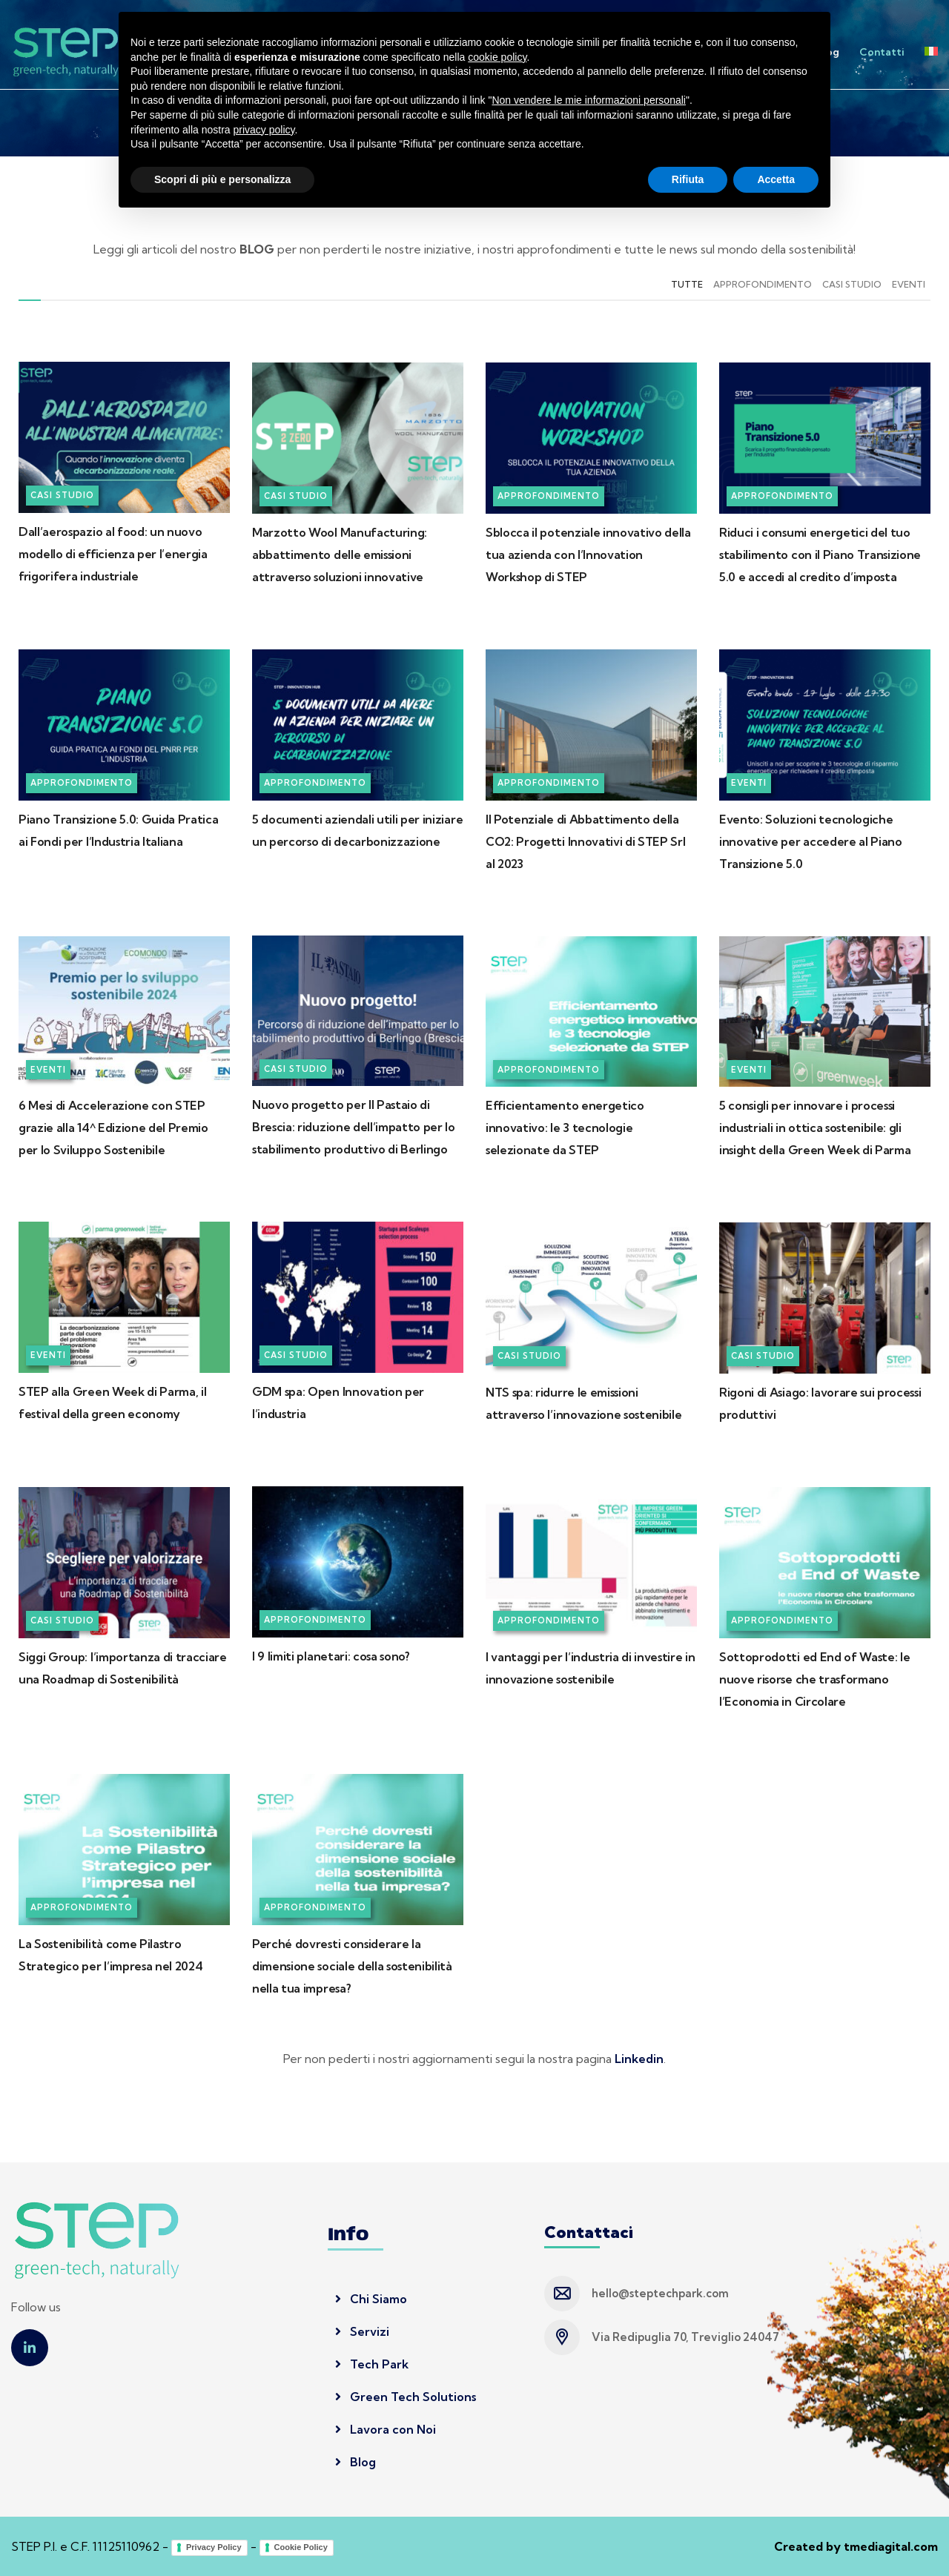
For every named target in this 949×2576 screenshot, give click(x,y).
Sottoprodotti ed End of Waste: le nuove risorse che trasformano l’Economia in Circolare (814, 1679)
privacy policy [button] (264, 2485)
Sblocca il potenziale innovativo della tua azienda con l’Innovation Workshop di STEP (588, 554)
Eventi (908, 284)
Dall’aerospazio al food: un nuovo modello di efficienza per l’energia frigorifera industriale (113, 553)
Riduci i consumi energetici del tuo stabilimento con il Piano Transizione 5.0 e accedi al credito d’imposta (820, 554)
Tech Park (677, 52)
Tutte (687, 284)
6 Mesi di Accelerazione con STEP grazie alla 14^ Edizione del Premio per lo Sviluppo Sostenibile (113, 1127)
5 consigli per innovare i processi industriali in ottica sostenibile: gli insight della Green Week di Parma (814, 1127)
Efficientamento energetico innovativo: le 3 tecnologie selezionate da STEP (565, 1127)
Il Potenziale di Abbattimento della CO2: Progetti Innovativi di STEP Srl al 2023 (585, 841)
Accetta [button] (776, 2535)
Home (418, 52)
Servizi (540, 52)
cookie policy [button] (497, 2413)
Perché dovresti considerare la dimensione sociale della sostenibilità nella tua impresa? (352, 1966)
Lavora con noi (759, 52)
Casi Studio (852, 284)
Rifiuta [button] (688, 2535)
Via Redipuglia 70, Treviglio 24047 (685, 2337)
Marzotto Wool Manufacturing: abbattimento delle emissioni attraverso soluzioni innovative (339, 554)
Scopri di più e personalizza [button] (222, 2535)
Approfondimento (762, 284)
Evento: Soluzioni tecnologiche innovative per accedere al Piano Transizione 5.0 (810, 841)
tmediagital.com (891, 2546)
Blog (827, 52)
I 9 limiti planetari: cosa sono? (330, 1656)
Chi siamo (478, 52)
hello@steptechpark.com (660, 2293)
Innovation (605, 52)
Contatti (882, 52)
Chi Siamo (371, 2298)
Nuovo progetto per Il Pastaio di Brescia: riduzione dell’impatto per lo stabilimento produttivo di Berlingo (353, 1126)
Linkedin (639, 2058)
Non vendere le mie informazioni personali (588, 2457)
